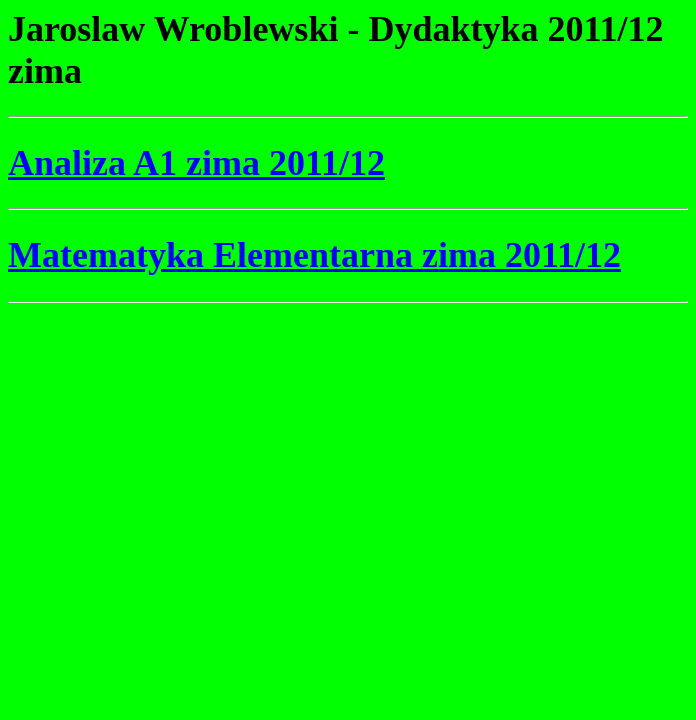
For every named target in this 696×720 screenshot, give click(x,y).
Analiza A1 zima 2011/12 (196, 163)
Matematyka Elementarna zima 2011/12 (314, 255)
